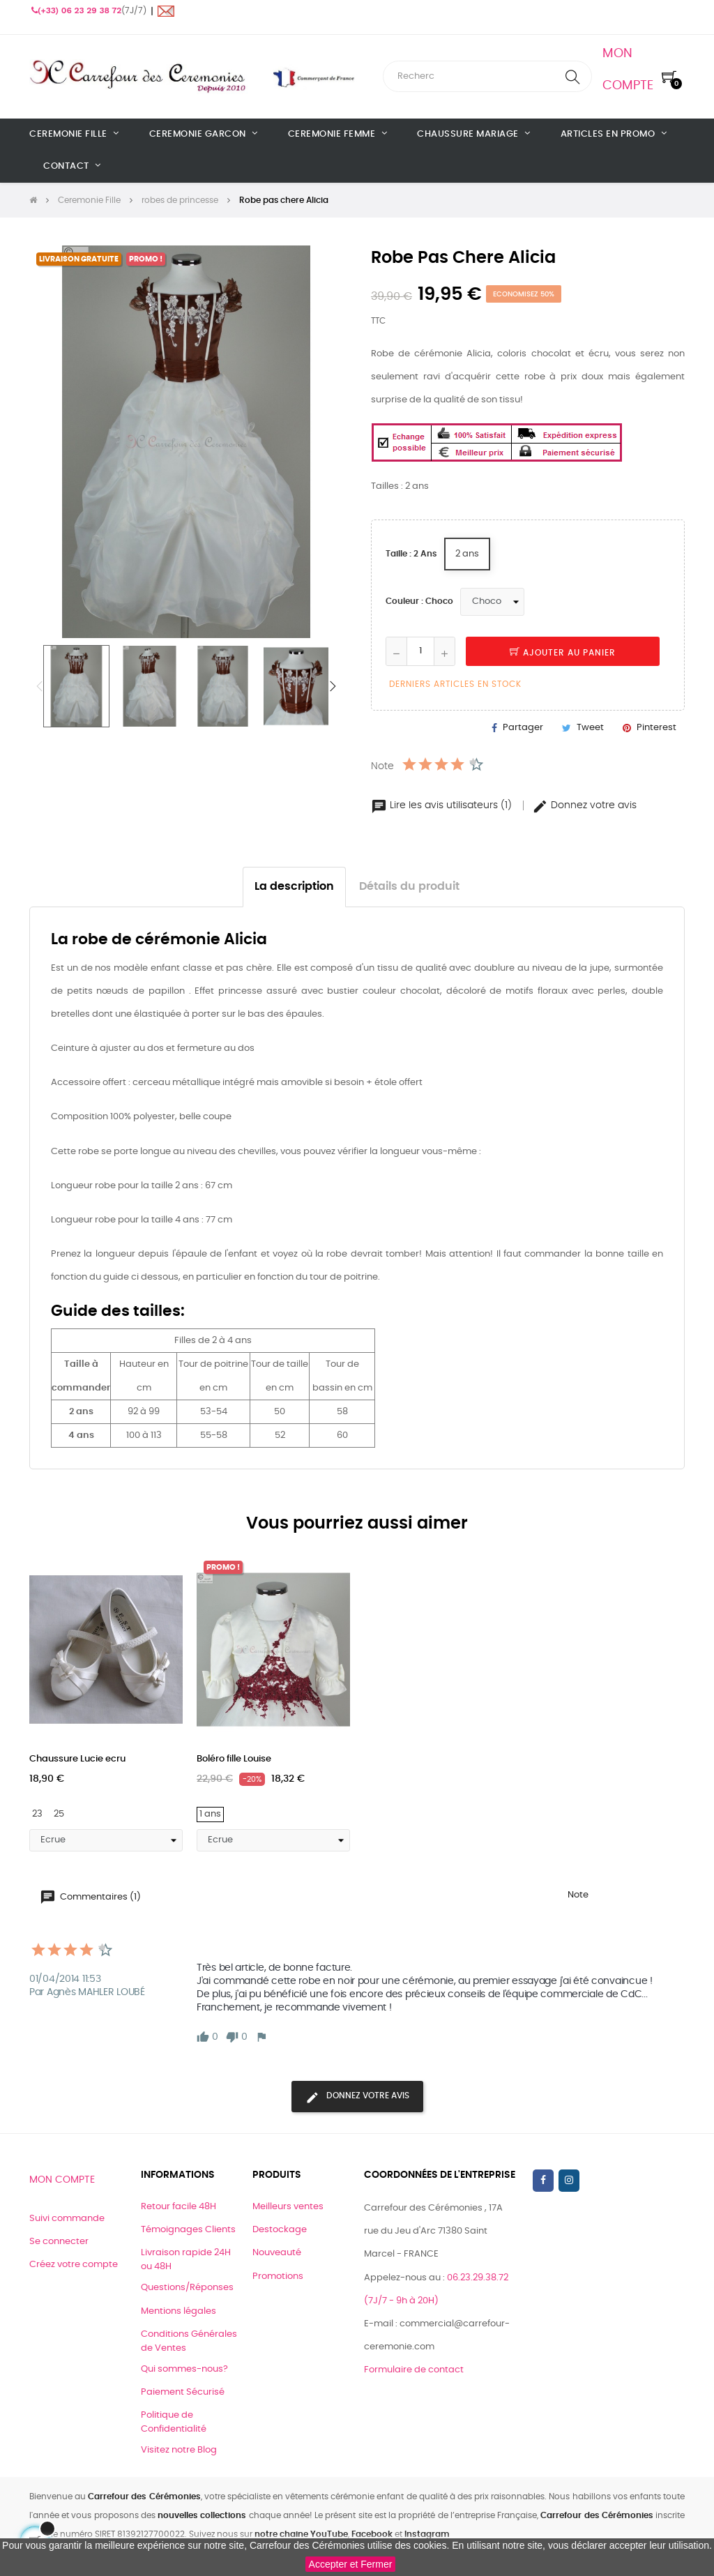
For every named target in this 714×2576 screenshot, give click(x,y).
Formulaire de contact (414, 2369)
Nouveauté (276, 2252)
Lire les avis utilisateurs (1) (443, 805)
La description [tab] (294, 886)
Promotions (277, 2276)
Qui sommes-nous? (184, 2369)
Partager (523, 727)
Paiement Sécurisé (183, 2392)
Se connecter (59, 2241)
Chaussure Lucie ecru (77, 1759)
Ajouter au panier (563, 653)
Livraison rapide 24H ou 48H (186, 2259)
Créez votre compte (73, 2264)
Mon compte (62, 2180)
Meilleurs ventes (288, 2206)
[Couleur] (492, 602)
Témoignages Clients (188, 2229)
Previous (40, 686)
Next (333, 686)
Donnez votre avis (584, 805)
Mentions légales (178, 2311)
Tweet (590, 727)
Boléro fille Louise (234, 1759)
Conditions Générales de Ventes (189, 2341)
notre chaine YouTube (301, 2534)
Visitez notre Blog (179, 2450)
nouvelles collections (202, 2515)
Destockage (279, 2229)
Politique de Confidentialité (173, 2422)
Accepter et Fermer (351, 2564)
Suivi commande (67, 2218)
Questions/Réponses (187, 2287)
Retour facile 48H (178, 2206)
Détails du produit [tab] (409, 886)
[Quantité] (420, 651)
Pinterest (656, 727)
